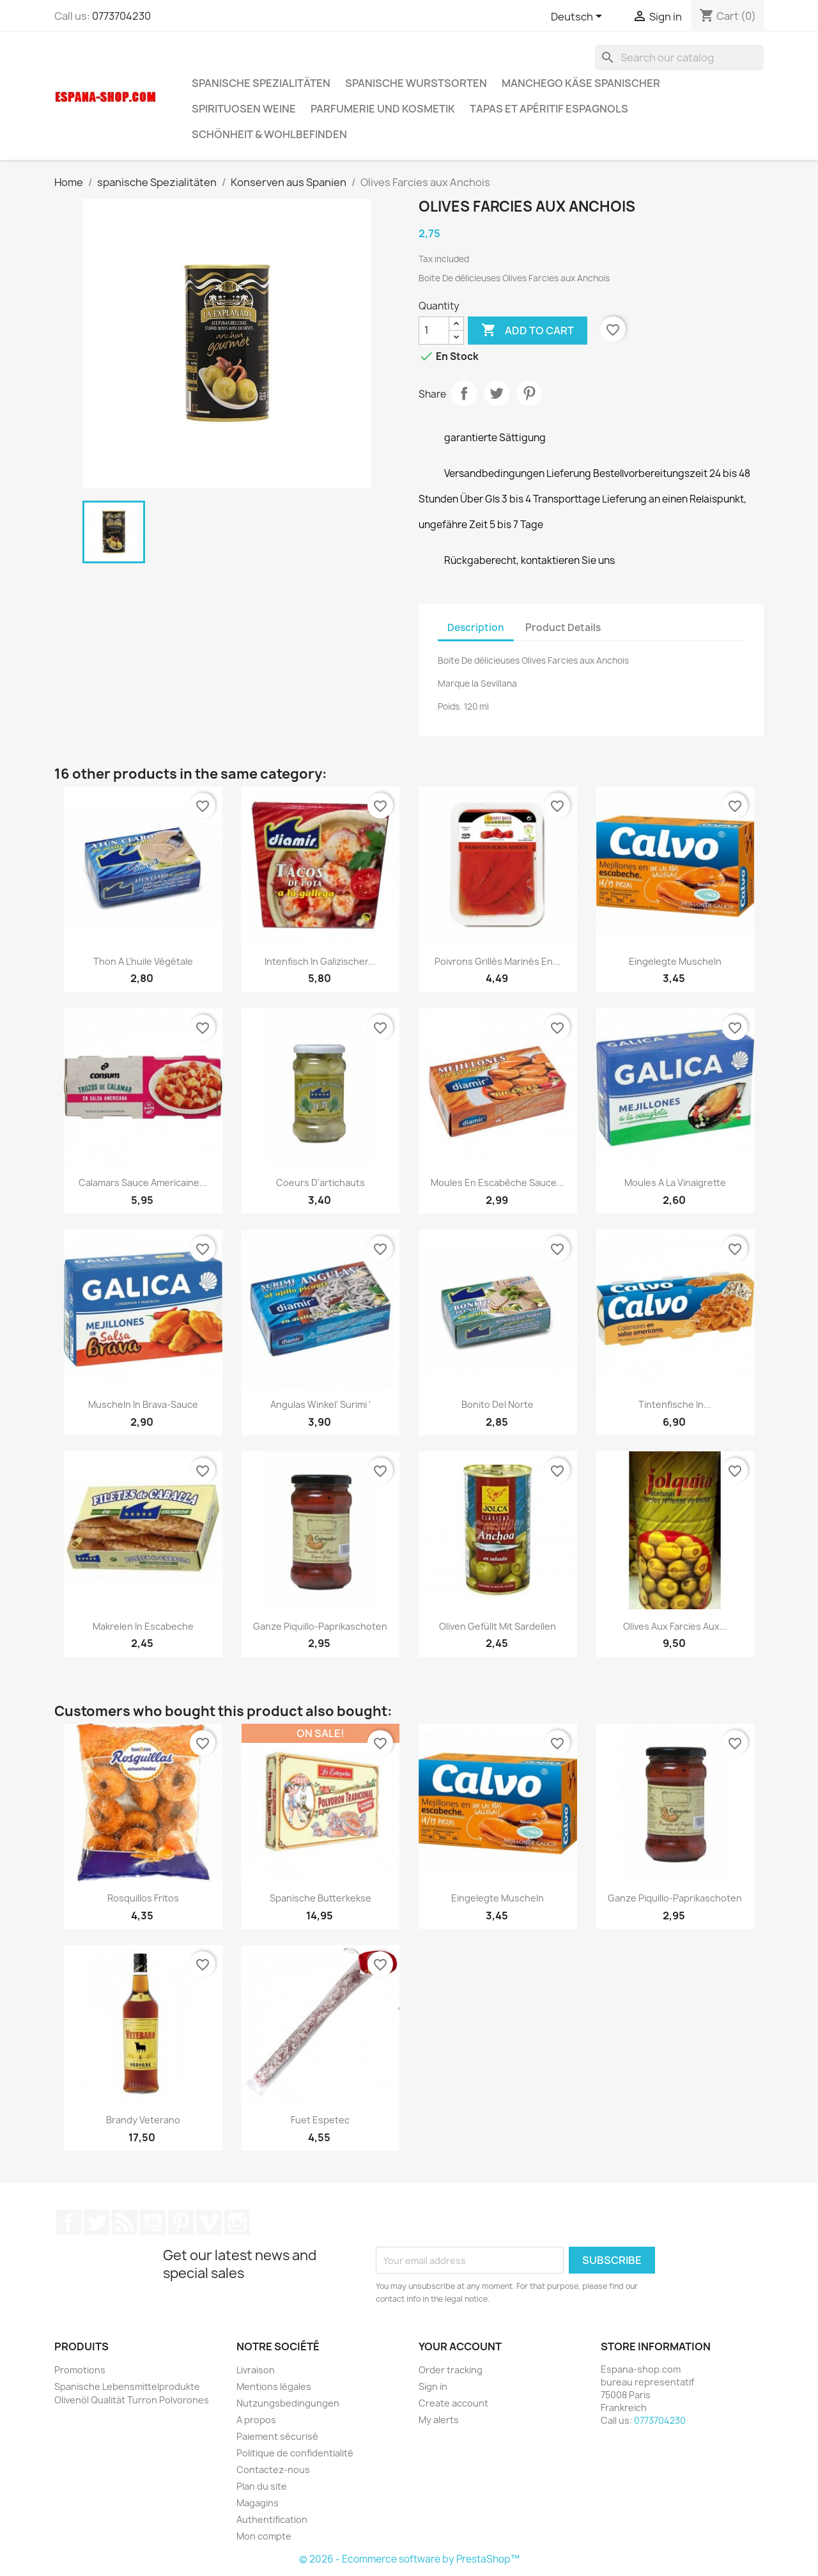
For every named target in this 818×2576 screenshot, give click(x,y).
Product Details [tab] (563, 627)
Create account (453, 2403)
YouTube (153, 2222)
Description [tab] (475, 627)
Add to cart (527, 330)
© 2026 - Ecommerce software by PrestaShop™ (409, 2559)
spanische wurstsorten (416, 83)
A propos (256, 2420)
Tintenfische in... (674, 1404)
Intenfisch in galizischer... (320, 961)
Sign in (433, 2386)
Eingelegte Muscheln (675, 961)
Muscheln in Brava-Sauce (143, 1404)
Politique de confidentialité (294, 2453)
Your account (460, 2346)
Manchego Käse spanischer (581, 83)
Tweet (496, 393)
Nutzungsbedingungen (287, 2403)
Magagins (257, 2503)
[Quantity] (434, 330)
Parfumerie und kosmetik (383, 109)
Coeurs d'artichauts (320, 1182)
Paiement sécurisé (277, 2436)
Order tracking (450, 2370)
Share (464, 393)
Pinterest (529, 393)
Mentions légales (273, 2386)
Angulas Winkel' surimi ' (320, 1404)
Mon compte (263, 2536)
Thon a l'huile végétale (143, 961)
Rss (124, 2222)
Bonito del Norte (497, 1404)
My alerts (439, 2420)
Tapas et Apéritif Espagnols (549, 109)
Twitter (96, 2222)
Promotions (79, 2370)
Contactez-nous (273, 2469)
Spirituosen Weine (244, 109)
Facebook (68, 2222)
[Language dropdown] (578, 17)
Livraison (255, 2370)
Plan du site (261, 2486)
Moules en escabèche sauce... (497, 1182)
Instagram (237, 2222)
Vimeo (209, 2222)
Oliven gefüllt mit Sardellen (497, 1626)
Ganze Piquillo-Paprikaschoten (320, 1626)
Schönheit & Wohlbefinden (269, 134)
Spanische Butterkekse (320, 1898)
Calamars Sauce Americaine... (143, 1182)
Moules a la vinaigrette (675, 1182)
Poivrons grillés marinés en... (497, 961)
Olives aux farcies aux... (675, 1626)
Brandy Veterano (143, 2120)
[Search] (679, 57)
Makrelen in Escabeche (143, 1626)
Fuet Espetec (320, 2120)
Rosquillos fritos (143, 1898)
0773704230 (121, 16)
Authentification (271, 2519)
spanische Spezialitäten (261, 83)
